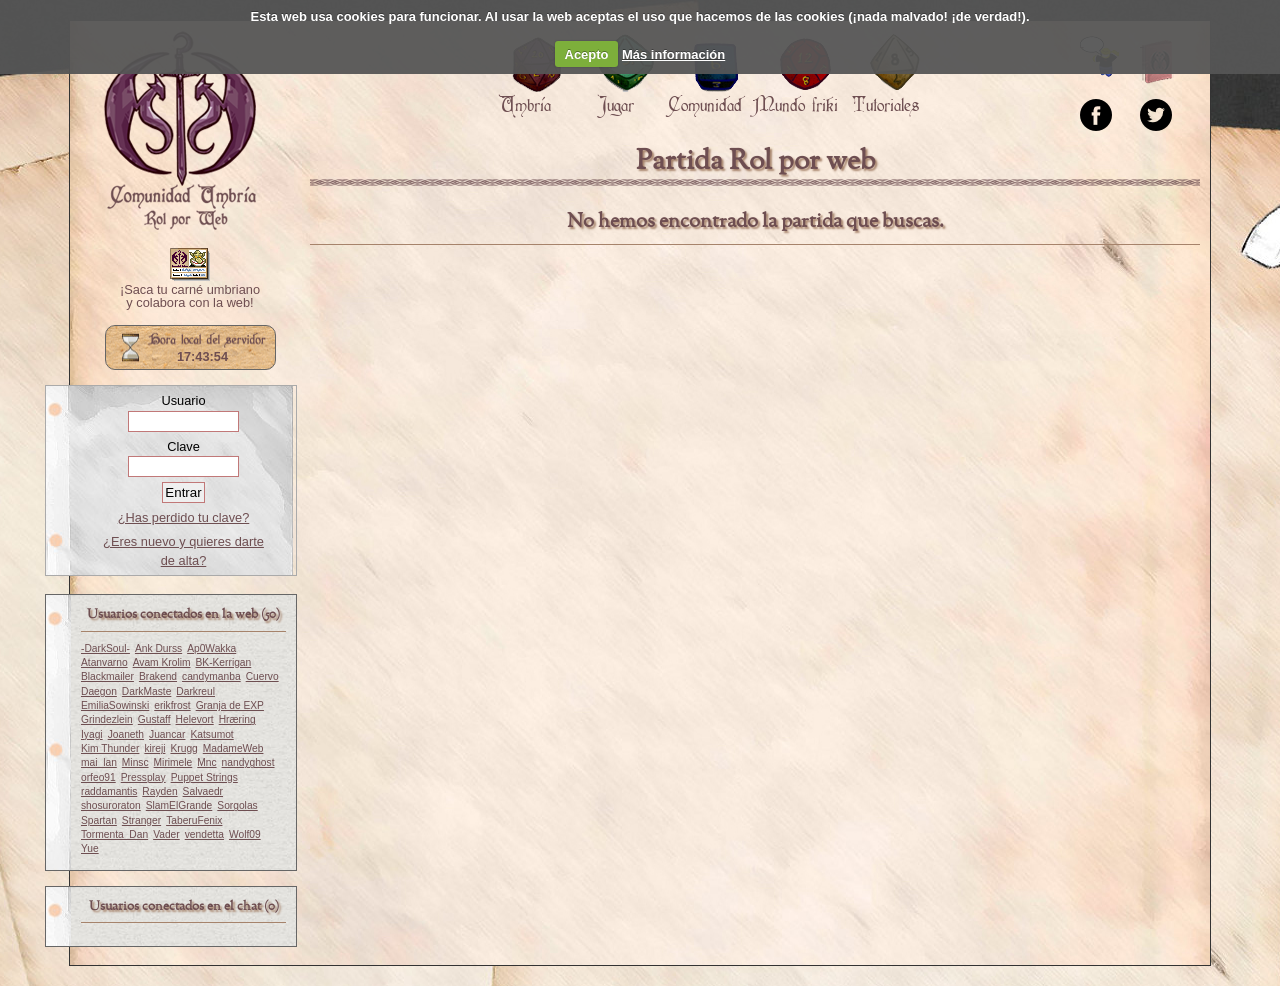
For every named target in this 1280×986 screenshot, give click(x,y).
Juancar (167, 734)
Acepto (587, 54)
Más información (673, 54)
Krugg (183, 748)
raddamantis (109, 791)
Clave (183, 446)
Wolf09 (245, 834)
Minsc (135, 762)
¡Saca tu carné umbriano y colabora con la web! (190, 297)
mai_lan (99, 762)
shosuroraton (111, 805)
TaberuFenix (194, 820)
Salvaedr (203, 791)
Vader (166, 834)
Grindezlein (107, 719)
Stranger (141, 820)
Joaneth (126, 734)
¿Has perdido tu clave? (184, 517)
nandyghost (248, 762)
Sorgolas (237, 805)
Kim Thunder (110, 748)
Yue (90, 848)
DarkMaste (146, 691)
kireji (154, 748)
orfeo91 (98, 777)
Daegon (99, 691)
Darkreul (195, 691)
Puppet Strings (204, 777)
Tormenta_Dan (114, 834)
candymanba (211, 676)
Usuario (183, 400)
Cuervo (262, 676)
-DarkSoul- (105, 648)
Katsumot (211, 734)
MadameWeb (233, 748)
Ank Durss (158, 648)
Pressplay (143, 777)
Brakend (158, 676)
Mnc (206, 762)
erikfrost (172, 705)
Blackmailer (107, 676)
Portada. (180, 131)
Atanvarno (104, 662)
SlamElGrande (179, 805)
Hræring (237, 719)
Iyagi (92, 734)
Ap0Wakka (211, 648)
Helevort (195, 719)
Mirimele (173, 762)
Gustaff (154, 719)
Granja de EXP (230, 705)
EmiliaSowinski (115, 705)
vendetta (204, 834)
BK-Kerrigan (223, 662)
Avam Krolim (162, 662)
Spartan (99, 820)
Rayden (159, 791)
